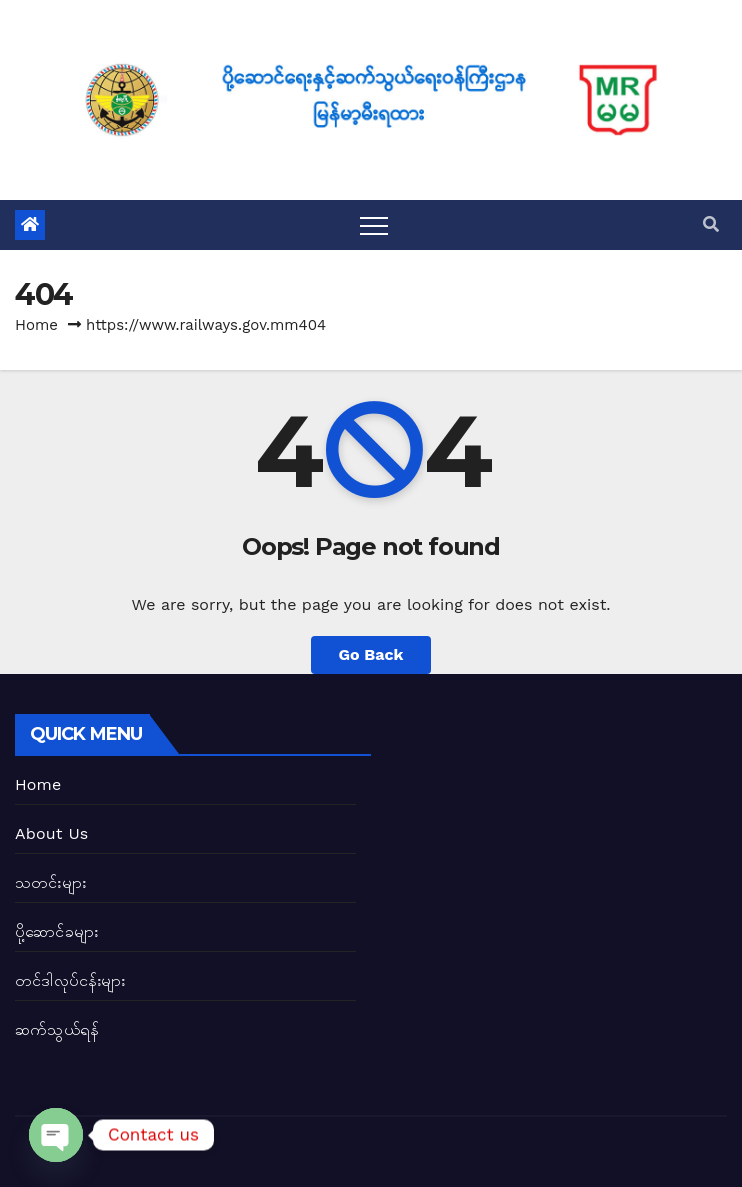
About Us (51, 833)
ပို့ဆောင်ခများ (56, 931)
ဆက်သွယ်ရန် (57, 1029)
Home (36, 325)
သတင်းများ (50, 882)
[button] (711, 224)
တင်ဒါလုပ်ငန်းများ (70, 980)
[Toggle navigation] (374, 225)
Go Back (371, 654)
